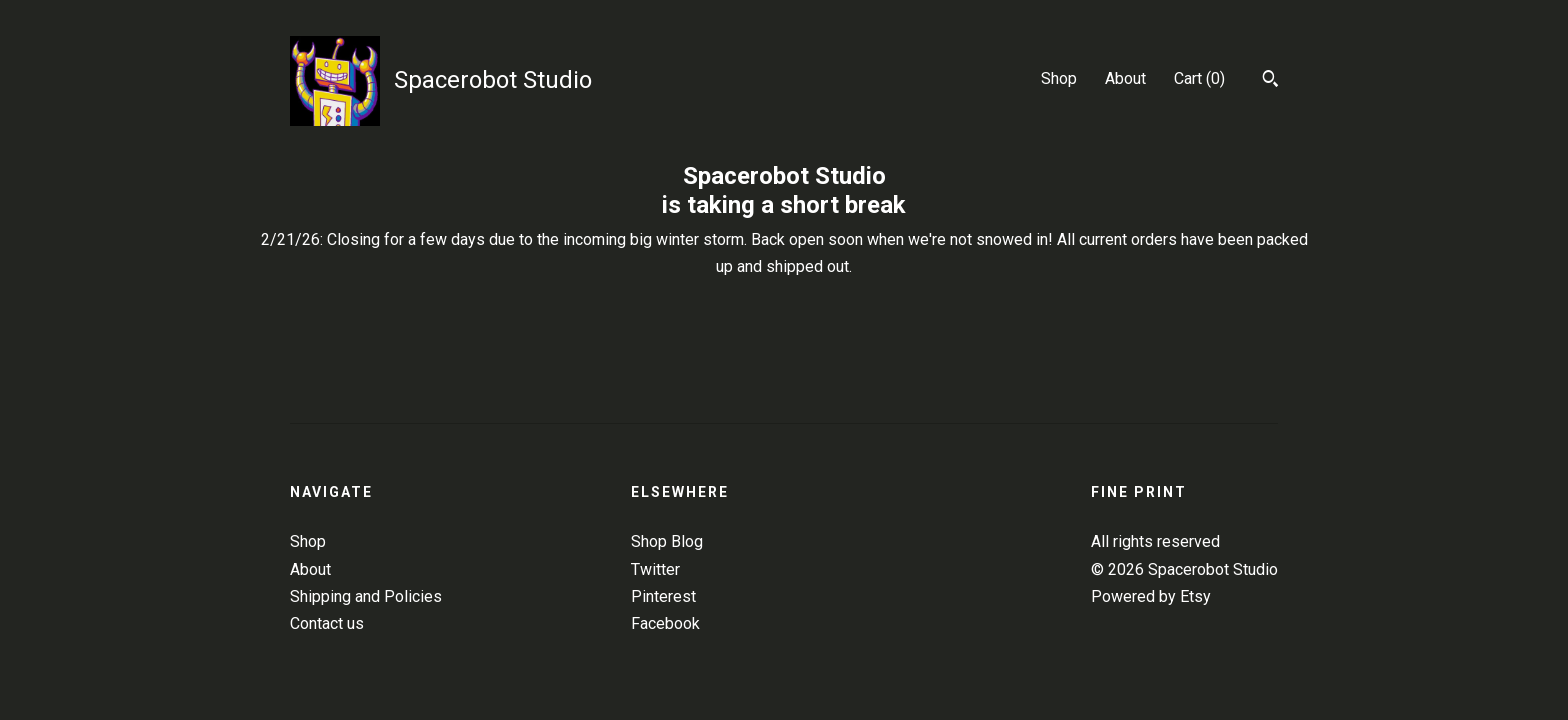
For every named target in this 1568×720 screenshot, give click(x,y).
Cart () (1199, 78)
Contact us (327, 623)
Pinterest (663, 596)
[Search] (1270, 81)
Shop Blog (667, 541)
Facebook (665, 623)
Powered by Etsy (1151, 596)
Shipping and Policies (366, 596)
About (1125, 78)
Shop (1059, 78)
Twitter (655, 569)
